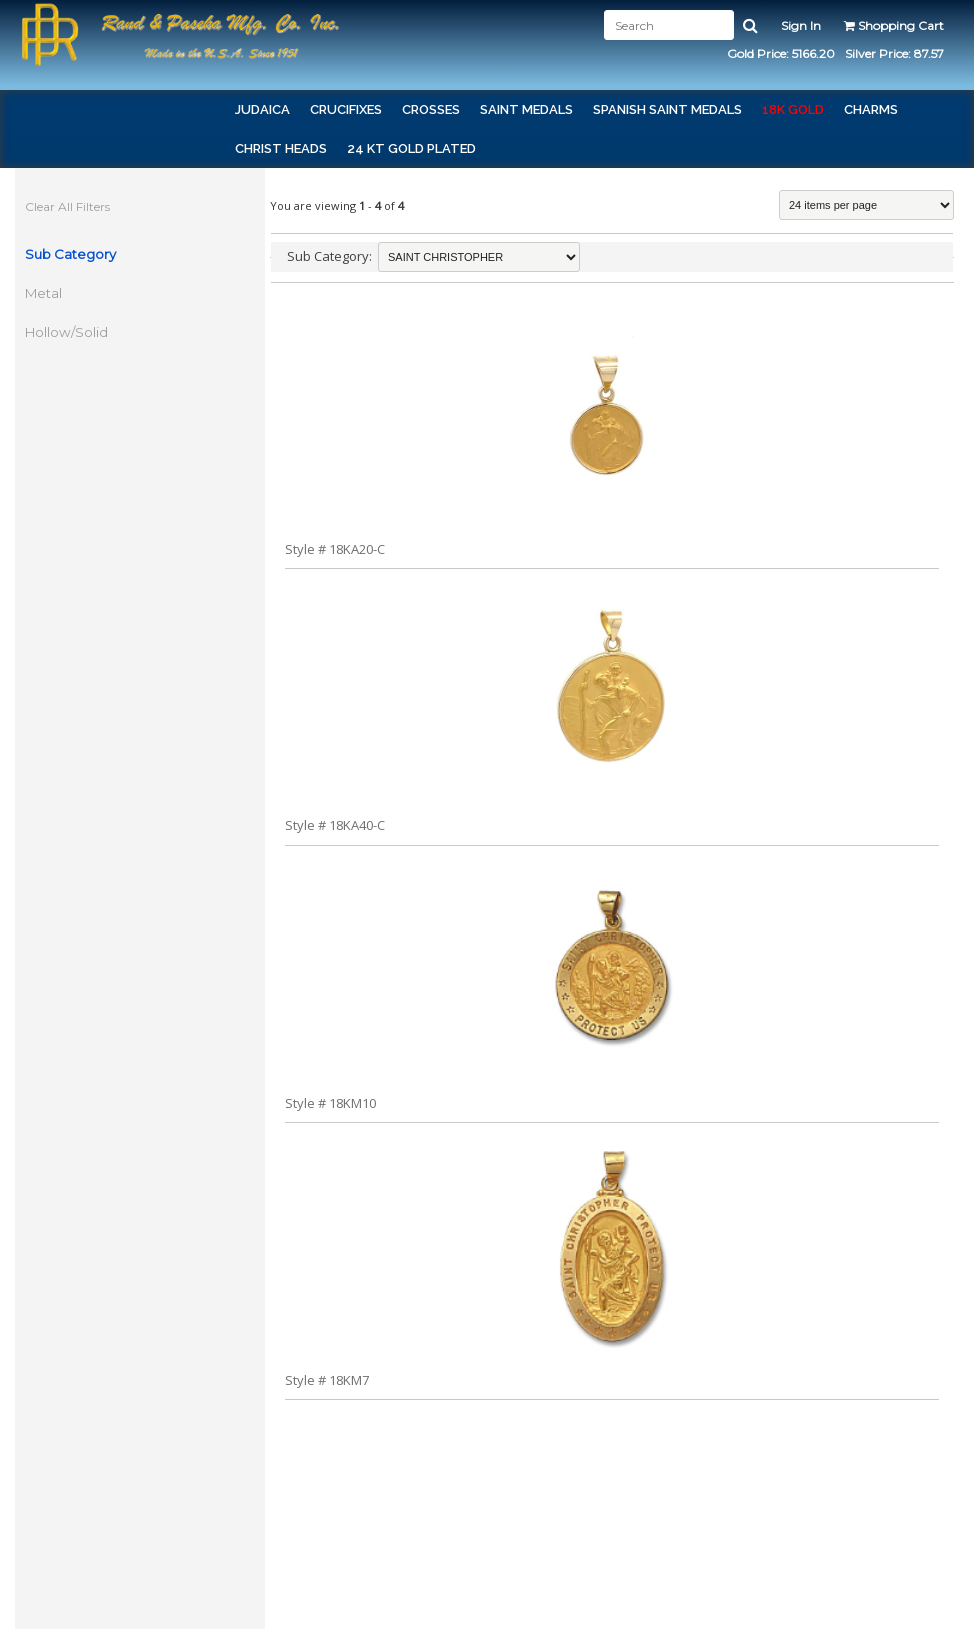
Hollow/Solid (66, 332)
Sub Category (70, 254)
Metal (43, 293)
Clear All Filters (67, 206)
